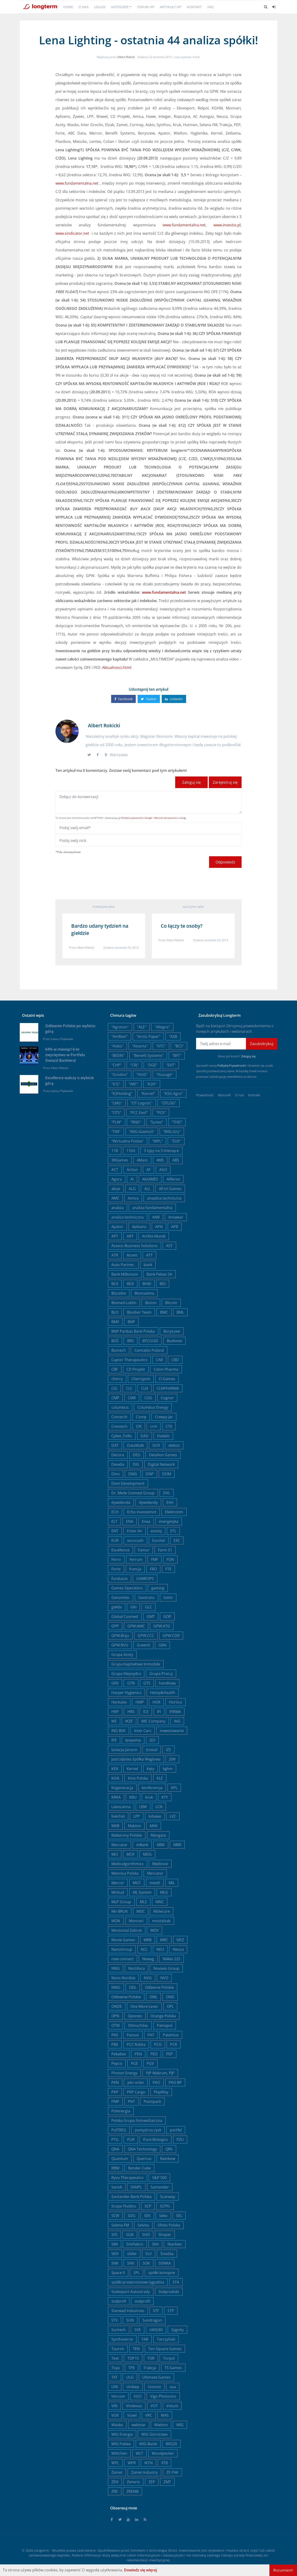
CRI (139, 1426)
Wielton (161, 2424)
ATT (149, 1255)
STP (171, 2310)
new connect (122, 1958)
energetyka (168, 1521)
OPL (170, 2006)
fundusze (119, 1578)
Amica (133, 1198)
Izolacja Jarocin (124, 1749)
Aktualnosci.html (116, 667)
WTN (148, 2462)
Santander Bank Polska (131, 2196)
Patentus (171, 2034)
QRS (169, 2149)
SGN (130, 2234)
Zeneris (133, 2481)
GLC (148, 1607)
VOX (115, 2415)
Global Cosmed (124, 1616)
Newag (148, 1958)
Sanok (116, 2187)
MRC (164, 1939)
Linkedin (174, 699)
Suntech (118, 2329)
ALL (147, 1188)
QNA (115, 2149)
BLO (114, 1312)
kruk (149, 1797)
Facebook (123, 699)
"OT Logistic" (141, 1103)
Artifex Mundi (153, 1236)
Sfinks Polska (169, 2225)
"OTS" (116, 1112)
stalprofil (142, 2301)
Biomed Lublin (123, 1302)
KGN (115, 1778)
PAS (114, 2034)
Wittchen (119, 2453)
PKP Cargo (136, 2092)
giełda (116, 1607)
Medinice (160, 1863)
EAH (170, 1502)
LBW (143, 1806)
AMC (115, 1198)
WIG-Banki (148, 2443)
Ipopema (133, 1740)
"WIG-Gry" (172, 1131)
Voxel (132, 2415)
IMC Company (153, 1721)
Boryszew (171, 1331)
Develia (117, 1464)
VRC (148, 2415)
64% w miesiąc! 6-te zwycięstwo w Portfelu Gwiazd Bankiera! (65, 1055)
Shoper (164, 2234)
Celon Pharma (166, 1369)
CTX (169, 1426)
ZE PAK (172, 2472)
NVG (148, 1977)
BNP (131, 1321)
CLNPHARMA (168, 1388)
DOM (166, 1473)
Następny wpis (193, 907)
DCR (156, 1445)
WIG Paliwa (121, 2443)
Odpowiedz (225, 862)
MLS (143, 1901)
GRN (162, 1645)
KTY (164, 1797)
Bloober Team (139, 1312)
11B (114, 1150)
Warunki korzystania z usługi (170, 817)
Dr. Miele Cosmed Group (133, 1492)
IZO (152, 1740)
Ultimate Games (156, 2377)
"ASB (173, 1036)
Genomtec (120, 1597)
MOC (140, 1911)
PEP (169, 2053)
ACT (114, 1169)
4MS (160, 1160)
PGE (134, 2063)
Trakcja (149, 2367)
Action (132, 1169)
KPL (174, 1787)
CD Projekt (135, 1369)
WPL (115, 2462)
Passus (133, 2034)
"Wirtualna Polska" (127, 1141)
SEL (179, 2215)
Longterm (41, 2550)
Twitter (149, 699)
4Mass (142, 1160)
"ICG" (115, 1084)
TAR (145, 2339)
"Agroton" (120, 1027)
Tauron (117, 2348)
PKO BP (175, 2082)
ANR (156, 1217)
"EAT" (170, 1065)
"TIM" (115, 1131)
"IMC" (133, 1084)
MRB (148, 1939)
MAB (115, 1825)
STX (114, 2320)
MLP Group (121, 1901)
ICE (145, 1711)
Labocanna (121, 1806)
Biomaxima (144, 1293)
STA (176, 2282)
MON (115, 1920)
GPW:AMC (136, 1626)
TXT (114, 2377)
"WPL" (157, 1141)
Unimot (154, 2386)
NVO (164, 1977)
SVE (137, 2329)
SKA (155, 2244)
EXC (177, 1540)
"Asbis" (117, 1046)
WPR (132, 2462)
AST (169, 1245)
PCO (157, 2044)
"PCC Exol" (139, 1112)
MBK (161, 1844)
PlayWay (161, 2092)
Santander (160, 2187)
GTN (131, 1683)
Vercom (118, 2396)
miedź (154, 1882)
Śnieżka (167, 2253)
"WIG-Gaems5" (142, 1131)
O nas (84, 7)
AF (148, 1169)
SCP (148, 2206)
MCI (114, 1854)
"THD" (177, 1122)
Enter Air (134, 1530)
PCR (173, 2044)
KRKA (116, 1797)
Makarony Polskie (126, 1835)
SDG (132, 2215)
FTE (168, 1569)
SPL (136, 2272)
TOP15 (133, 2358)
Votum (172, 2405)
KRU (133, 1797)
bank (148, 1264)
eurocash (135, 1540)
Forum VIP (145, 7)
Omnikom (137, 2550)
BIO (163, 1283)
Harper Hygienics (126, 1692)
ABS (175, 1160)
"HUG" (142, 1074)
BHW (146, 1283)
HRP (115, 1711)
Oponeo (135, 2015)
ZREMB (132, 2491)
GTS (146, 1683)
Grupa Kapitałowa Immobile (135, 1664)
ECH (115, 1511)
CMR (132, 1397)
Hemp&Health (162, 1692)
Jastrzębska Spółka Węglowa (136, 1759)
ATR (114, 1255)
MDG (147, 1854)
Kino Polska (138, 1778)
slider (132, 2253)
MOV (154, 1930)
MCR (130, 1854)
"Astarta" (140, 1046)
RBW (115, 2168)
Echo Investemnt (141, 1511)
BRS (130, 1340)
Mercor (117, 1882)
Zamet (117, 2472)
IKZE (129, 1721)
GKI (133, 1607)
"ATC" (161, 1046)
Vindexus (134, 2405)
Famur (143, 1550)
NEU (160, 1949)
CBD (175, 1359)
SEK (147, 2215)
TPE (131, 2367)
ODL (132, 1987)
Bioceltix (118, 1293)
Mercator (155, 1873)
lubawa (154, 1816)
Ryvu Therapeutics (127, 2177)
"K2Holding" (121, 1093)
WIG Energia (122, 2434)
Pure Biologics (155, 2139)
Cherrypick (140, 1378)
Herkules (119, 1702)
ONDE (116, 2006)
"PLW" (116, 1122)
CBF (114, 1369)
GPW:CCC (146, 1635)
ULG (130, 2377)
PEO (154, 2053)
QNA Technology (142, 2149)
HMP (140, 1702)
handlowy (167, 1683)
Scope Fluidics (123, 2206)
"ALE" (141, 1027)
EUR (115, 1540)
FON (170, 1559)
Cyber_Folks (121, 1435)
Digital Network (161, 1464)
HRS (131, 1711)
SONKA (164, 2263)
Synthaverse (122, 2339)
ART (130, 1236)
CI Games (167, 1378)
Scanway (167, 2196)
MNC (159, 1901)
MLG (164, 1892)
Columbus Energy (152, 1407)
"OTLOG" (168, 1103)
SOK (146, 2263)
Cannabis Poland (149, 1350)
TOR (151, 2358)
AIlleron (173, 1179)
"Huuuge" (164, 1074)
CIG (114, 1388)
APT (114, 1236)
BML (180, 1312)
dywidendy (148, 1502)
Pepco (116, 2063)
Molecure (161, 1911)
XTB (164, 2462)
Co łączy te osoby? (182, 926)
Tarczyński (166, 2339)
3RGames (119, 1160)
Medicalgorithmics (127, 1863)
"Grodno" (119, 1074)
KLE (160, 1778)
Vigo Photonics (163, 2396)
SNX (130, 2263)
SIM (114, 2244)
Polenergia (120, 2111)
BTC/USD (150, 1340)
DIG (136, 1464)
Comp (141, 1416)
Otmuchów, (138, 2025)
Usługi (100, 7)
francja (135, 1569)
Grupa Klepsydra (126, 1673)
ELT (114, 1521)
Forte (116, 1569)
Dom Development (128, 1483)
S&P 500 (159, 2177)
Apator (117, 1226)
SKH (115, 2253)
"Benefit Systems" (148, 1055)
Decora (117, 1454)
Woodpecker (163, 2453)
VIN (114, 2405)
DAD (144, 1435)
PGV (150, 2063)
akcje (115, 1188)
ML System (142, 1892)
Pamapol (164, 2025)
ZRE (114, 2491)
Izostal (151, 1749)
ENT (114, 1530)
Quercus (144, 2158)
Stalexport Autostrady (130, 2291)
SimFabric (134, 2244)
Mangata (158, 1835)
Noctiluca (136, 1968)
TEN (136, 2348)
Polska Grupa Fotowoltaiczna (136, 2120)
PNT (131, 2101)
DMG (132, 1473)
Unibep (132, 2386)
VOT (154, 2405)
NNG (115, 1968)
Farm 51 (165, 1550)
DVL (166, 1492)
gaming (157, 1588)
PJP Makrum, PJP (160, 2073)
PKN (115, 2082)
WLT (139, 2453)
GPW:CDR (171, 1635)
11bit (130, 1150)
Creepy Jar (164, 1416)
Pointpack (152, 2101)
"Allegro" (162, 1027)
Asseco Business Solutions (134, 1245)
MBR (177, 1844)
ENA (129, 1521)
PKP (114, 2092)
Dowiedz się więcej (140, 2570)
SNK (115, 2263)
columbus (120, 1407)
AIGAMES (150, 1179)
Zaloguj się (191, 782)
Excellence (120, 1550)
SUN (130, 2320)
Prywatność (205, 1095)
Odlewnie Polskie (126, 1996)
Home (68, 7)
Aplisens (139, 1226)
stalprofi (118, 2301)
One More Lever (144, 2006)
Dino (115, 1473)
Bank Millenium (124, 1274)
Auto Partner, (123, 1264)
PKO (156, 2082)
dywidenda (120, 1502)
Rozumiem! (283, 2570)
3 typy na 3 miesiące (161, 1150)
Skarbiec (174, 2244)
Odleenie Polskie (159, 1987)
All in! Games (170, 1188)
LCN (158, 1806)
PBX (114, 2044)
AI (132, 1179)
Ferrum (135, 1559)
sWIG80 (156, 2329)
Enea (146, 1521)
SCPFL (165, 2206)
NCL (144, 1949)
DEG (136, 1454)
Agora (116, 1179)
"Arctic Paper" (148, 1036)
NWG (115, 1987)
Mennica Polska (125, 1873)
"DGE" (152, 1065)
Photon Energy (124, 2073)
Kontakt (194, 7)
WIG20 (171, 2443)
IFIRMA (175, 1711)
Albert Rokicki (126, 57)
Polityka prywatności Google (136, 817)
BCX (114, 1283)
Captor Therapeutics (129, 1359)
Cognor (167, 1397)
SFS (114, 2234)
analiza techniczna (127, 1217)
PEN (138, 2053)
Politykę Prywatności (231, 1065)
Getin (168, 1597)
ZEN (114, 2481)
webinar (139, 2424)
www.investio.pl (227, 225)
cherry (117, 1378)
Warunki (224, 1095)
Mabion (134, 1825)
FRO (153, 1569)
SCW (115, 2215)
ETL (173, 1530)
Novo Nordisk (123, 1977)
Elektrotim (174, 1511)
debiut (174, 1445)
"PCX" (161, 1112)
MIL (172, 1882)
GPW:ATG (161, 1626)
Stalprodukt (168, 2291)
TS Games (173, 2367)
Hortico (175, 1702)
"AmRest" (119, 1036)
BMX (115, 1321)
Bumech (118, 1350)
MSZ (180, 1939)
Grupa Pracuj (161, 1673)
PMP (115, 2101)
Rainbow (167, 2158)
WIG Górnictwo (154, 2434)
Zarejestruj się (225, 782)
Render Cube (139, 2168)
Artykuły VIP (170, 7)
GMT (151, 1616)
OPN (115, 2015)
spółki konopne (161, 2272)
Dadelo (163, 1435)
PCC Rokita (136, 2044)
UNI (114, 2386)
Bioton (151, 1302)
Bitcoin (171, 1302)
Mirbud (117, 1892)
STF (156, 2310)
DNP (150, 1473)
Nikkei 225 (171, 1958)
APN (159, 1226)
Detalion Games (163, 1454)
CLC (129, 1388)
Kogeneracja (122, 1787)
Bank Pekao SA (159, 1274)
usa (173, 2386)
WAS (165, 2415)
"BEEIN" (117, 1055)
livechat (118, 1816)
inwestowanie (172, 1730)
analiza (117, 1207)
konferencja (152, 1787)
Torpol (169, 2358)
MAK (154, 1825)
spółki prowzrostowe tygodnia (137, 2282)
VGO (138, 2396)
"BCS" (179, 1046)
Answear (175, 1217)
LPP (136, 1816)
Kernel (132, 1768)
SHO (146, 2234)
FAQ (210, 7)
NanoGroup (121, 1949)
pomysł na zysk (148, 2130)
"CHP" (116, 1065)
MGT (137, 1882)
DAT (115, 1445)
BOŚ (115, 1340)
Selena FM (120, 2225)
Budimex (174, 1340)
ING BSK (118, 1730)
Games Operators (127, 1588)
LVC (173, 1816)
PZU (180, 2139)
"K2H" (152, 1084)
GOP (167, 1616)
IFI (159, 1711)
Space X (118, 2272)
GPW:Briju (120, 1635)
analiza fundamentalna (152, 1207)
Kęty (150, 1768)
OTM (115, 2025)
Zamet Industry (144, 2472)
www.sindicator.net (72, 233)
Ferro (116, 1559)
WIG (180, 2424)
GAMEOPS (145, 1578)
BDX (130, 1283)
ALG (132, 1188)
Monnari (136, 1920)
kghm (168, 1768)
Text (115, 2358)
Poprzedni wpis (104, 907)
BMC (164, 1312)
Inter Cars (142, 1730)
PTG (115, 2139)
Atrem (132, 1255)
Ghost (172, 2550)
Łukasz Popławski (62, 1039)
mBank (142, 1844)
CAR (159, 1359)
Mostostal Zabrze (126, 1930)
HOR (156, 1702)
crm (153, 1426)
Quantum (119, 2158)
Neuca (178, 1949)
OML (153, 1996)
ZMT (167, 2481)
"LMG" (116, 1103)
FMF (154, 1559)
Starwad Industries (127, 2310)
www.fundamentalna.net (76, 183)
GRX (115, 1683)
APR (174, 1226)
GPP (115, 1626)
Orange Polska (163, 2015)
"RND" (135, 1122)
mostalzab (161, 1920)
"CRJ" (134, 1065)
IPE (114, 1740)
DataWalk (135, 1445)
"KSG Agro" (173, 1093)
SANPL (136, 2187)
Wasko (117, 2424)
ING (177, 1721)
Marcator (119, 1844)
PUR (131, 2139)
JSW (172, 1759)
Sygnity (177, 2329)
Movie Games (123, 1939)
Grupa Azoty (122, 1654)
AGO (163, 1169)
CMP (115, 1397)
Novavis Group (166, 1968)
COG (148, 1397)
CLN (144, 1388)
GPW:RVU (119, 1645)
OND (170, 1996)
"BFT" (176, 1055)
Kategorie (120, 7)
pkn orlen (135, 2082)
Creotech (119, 1426)
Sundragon (152, 2320)
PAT (151, 2034)
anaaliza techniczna (164, 1198)
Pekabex (118, 2053)
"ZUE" (176, 1141)
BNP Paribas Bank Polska (133, 1331)
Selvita (143, 2225)
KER (114, 1768)
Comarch (119, 1416)
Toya (115, 2367)
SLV (148, 2253)
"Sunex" (156, 1122)
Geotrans (146, 1597)
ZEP (151, 2481)
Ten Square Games (164, 2348)
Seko (163, 2215)
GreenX (143, 1645)
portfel (176, 2130)
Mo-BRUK (119, 1911)
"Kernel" (148, 1093)
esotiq (156, 1530)
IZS (168, 1749)
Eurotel (158, 1540)
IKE (114, 1721)
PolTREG (118, 2130)
